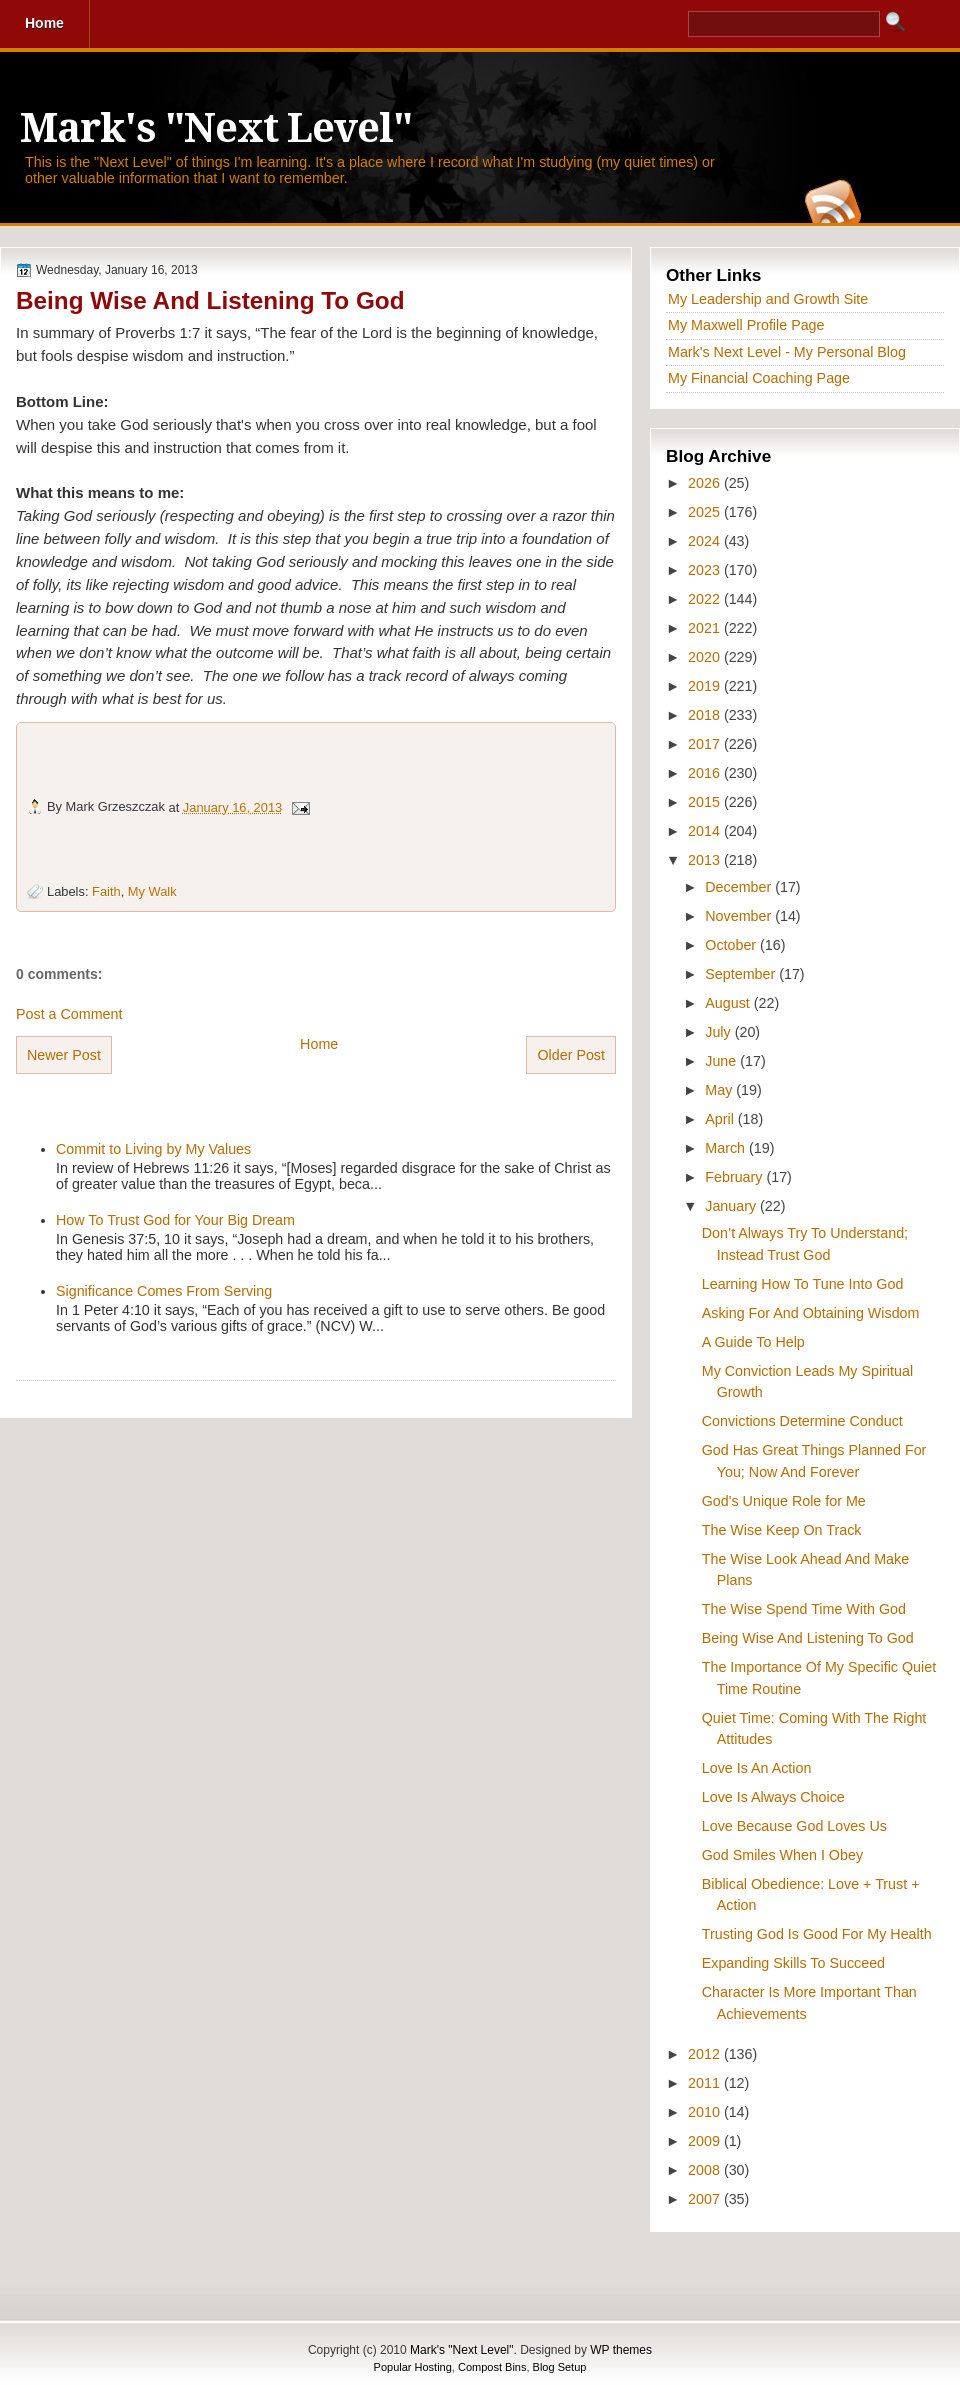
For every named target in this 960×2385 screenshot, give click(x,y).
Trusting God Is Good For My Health (817, 1934)
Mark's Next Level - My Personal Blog (787, 352)
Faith (106, 891)
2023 (706, 570)
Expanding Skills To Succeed (793, 1963)
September (742, 974)
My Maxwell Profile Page (746, 325)
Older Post (571, 1055)
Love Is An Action (757, 1768)
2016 (706, 773)
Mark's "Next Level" (216, 128)
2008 (706, 2170)
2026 (706, 483)
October (732, 945)
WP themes (621, 2350)
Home (319, 1044)
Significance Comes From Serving (164, 1291)
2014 (706, 831)
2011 (706, 2083)
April (721, 1119)
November (740, 916)
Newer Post (64, 1055)
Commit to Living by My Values (153, 1149)
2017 (706, 744)
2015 (706, 802)
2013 (706, 860)
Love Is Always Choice (773, 1797)
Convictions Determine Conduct (802, 1421)
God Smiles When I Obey (782, 1855)
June (722, 1061)
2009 (706, 2141)
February (735, 1177)
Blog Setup (560, 2367)
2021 (706, 628)
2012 (706, 2054)
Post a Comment (69, 1014)
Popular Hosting (413, 2367)
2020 (706, 657)
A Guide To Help (753, 1342)
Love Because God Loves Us (794, 1826)
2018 (706, 715)
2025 (706, 512)
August (729, 1003)
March (727, 1148)
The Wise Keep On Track (782, 1530)
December (740, 887)
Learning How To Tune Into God (803, 1284)
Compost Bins (492, 2367)
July (719, 1032)
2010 (706, 2112)
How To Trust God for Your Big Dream (175, 1220)
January (732, 1206)
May (720, 1090)
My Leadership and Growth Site (768, 299)
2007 (706, 2199)
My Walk (152, 891)
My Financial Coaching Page (759, 378)
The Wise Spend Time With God (804, 1609)
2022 (706, 599)
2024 (706, 541)
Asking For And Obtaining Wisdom (811, 1313)
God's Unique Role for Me (784, 1501)
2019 (706, 686)
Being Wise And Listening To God (210, 300)
